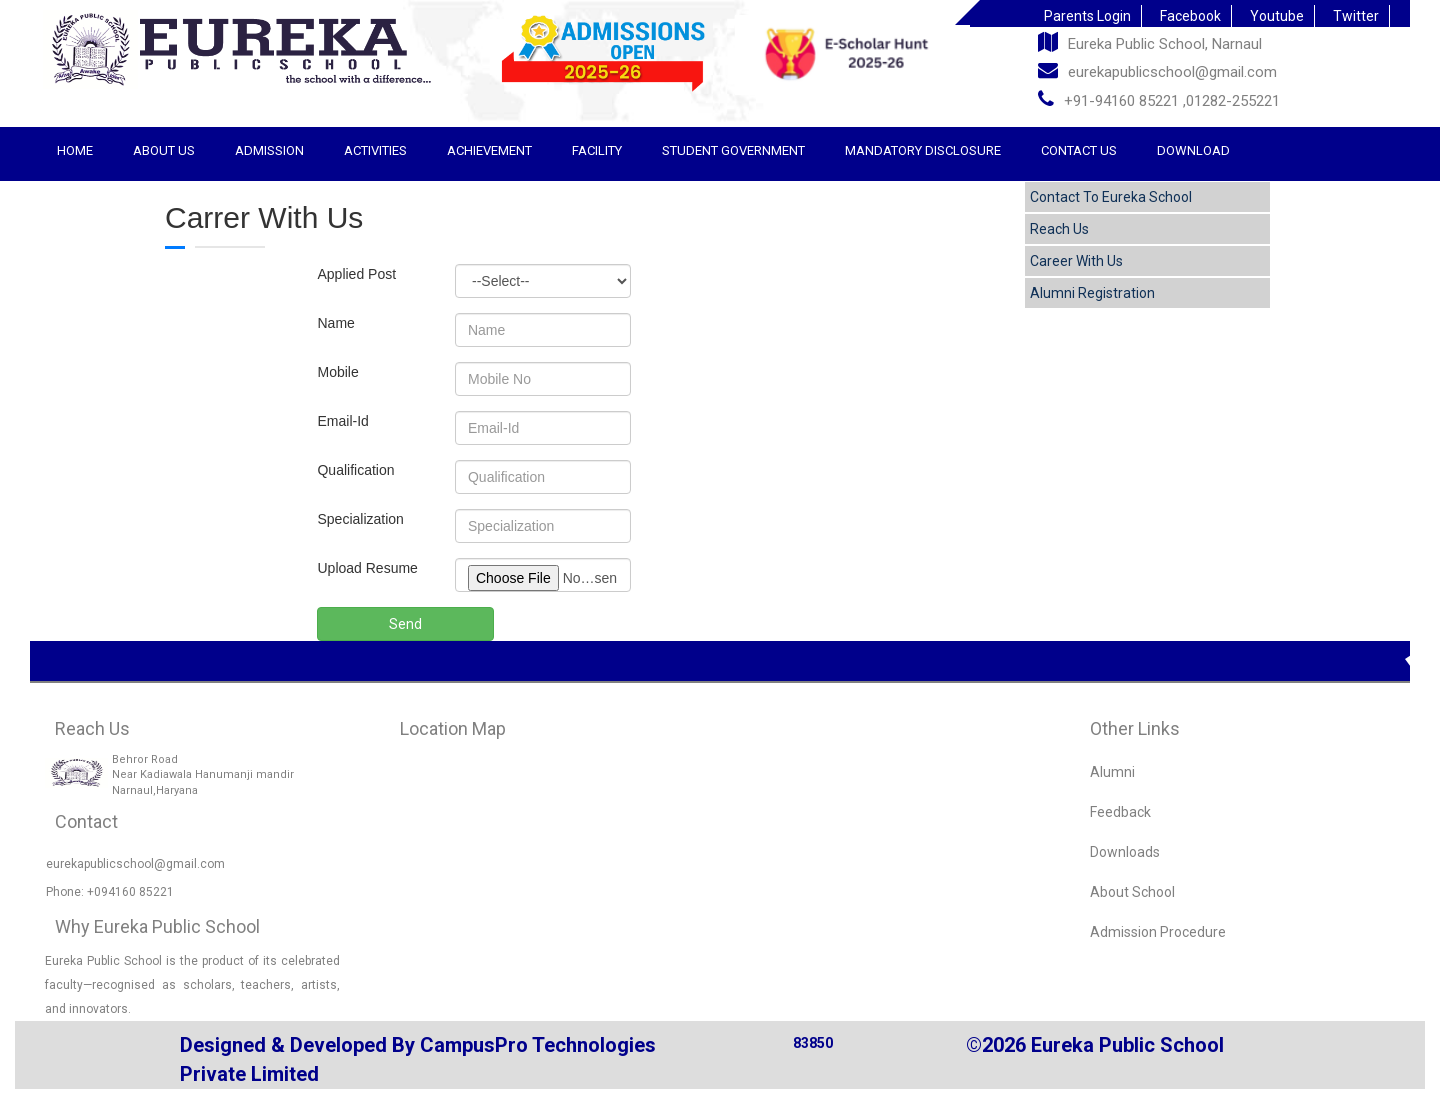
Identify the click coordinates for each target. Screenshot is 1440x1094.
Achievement (489, 150)
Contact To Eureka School (1111, 197)
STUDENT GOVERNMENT (733, 150)
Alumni (1112, 772)
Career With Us (1076, 261)
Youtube (1277, 16)
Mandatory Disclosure (923, 150)
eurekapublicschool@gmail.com (1157, 70)
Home (75, 150)
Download (1193, 150)
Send (405, 624)
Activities (375, 150)
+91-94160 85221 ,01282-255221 (1159, 99)
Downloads (1125, 852)
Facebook (1190, 16)
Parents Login (1087, 16)
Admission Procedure (1158, 932)
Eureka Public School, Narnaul (1150, 42)
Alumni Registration (1092, 293)
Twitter (1356, 16)
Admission (269, 150)
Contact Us (1079, 150)
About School (1132, 892)
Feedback (1120, 812)
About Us (164, 150)
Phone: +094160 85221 (110, 892)
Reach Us (1059, 229)
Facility (597, 150)
